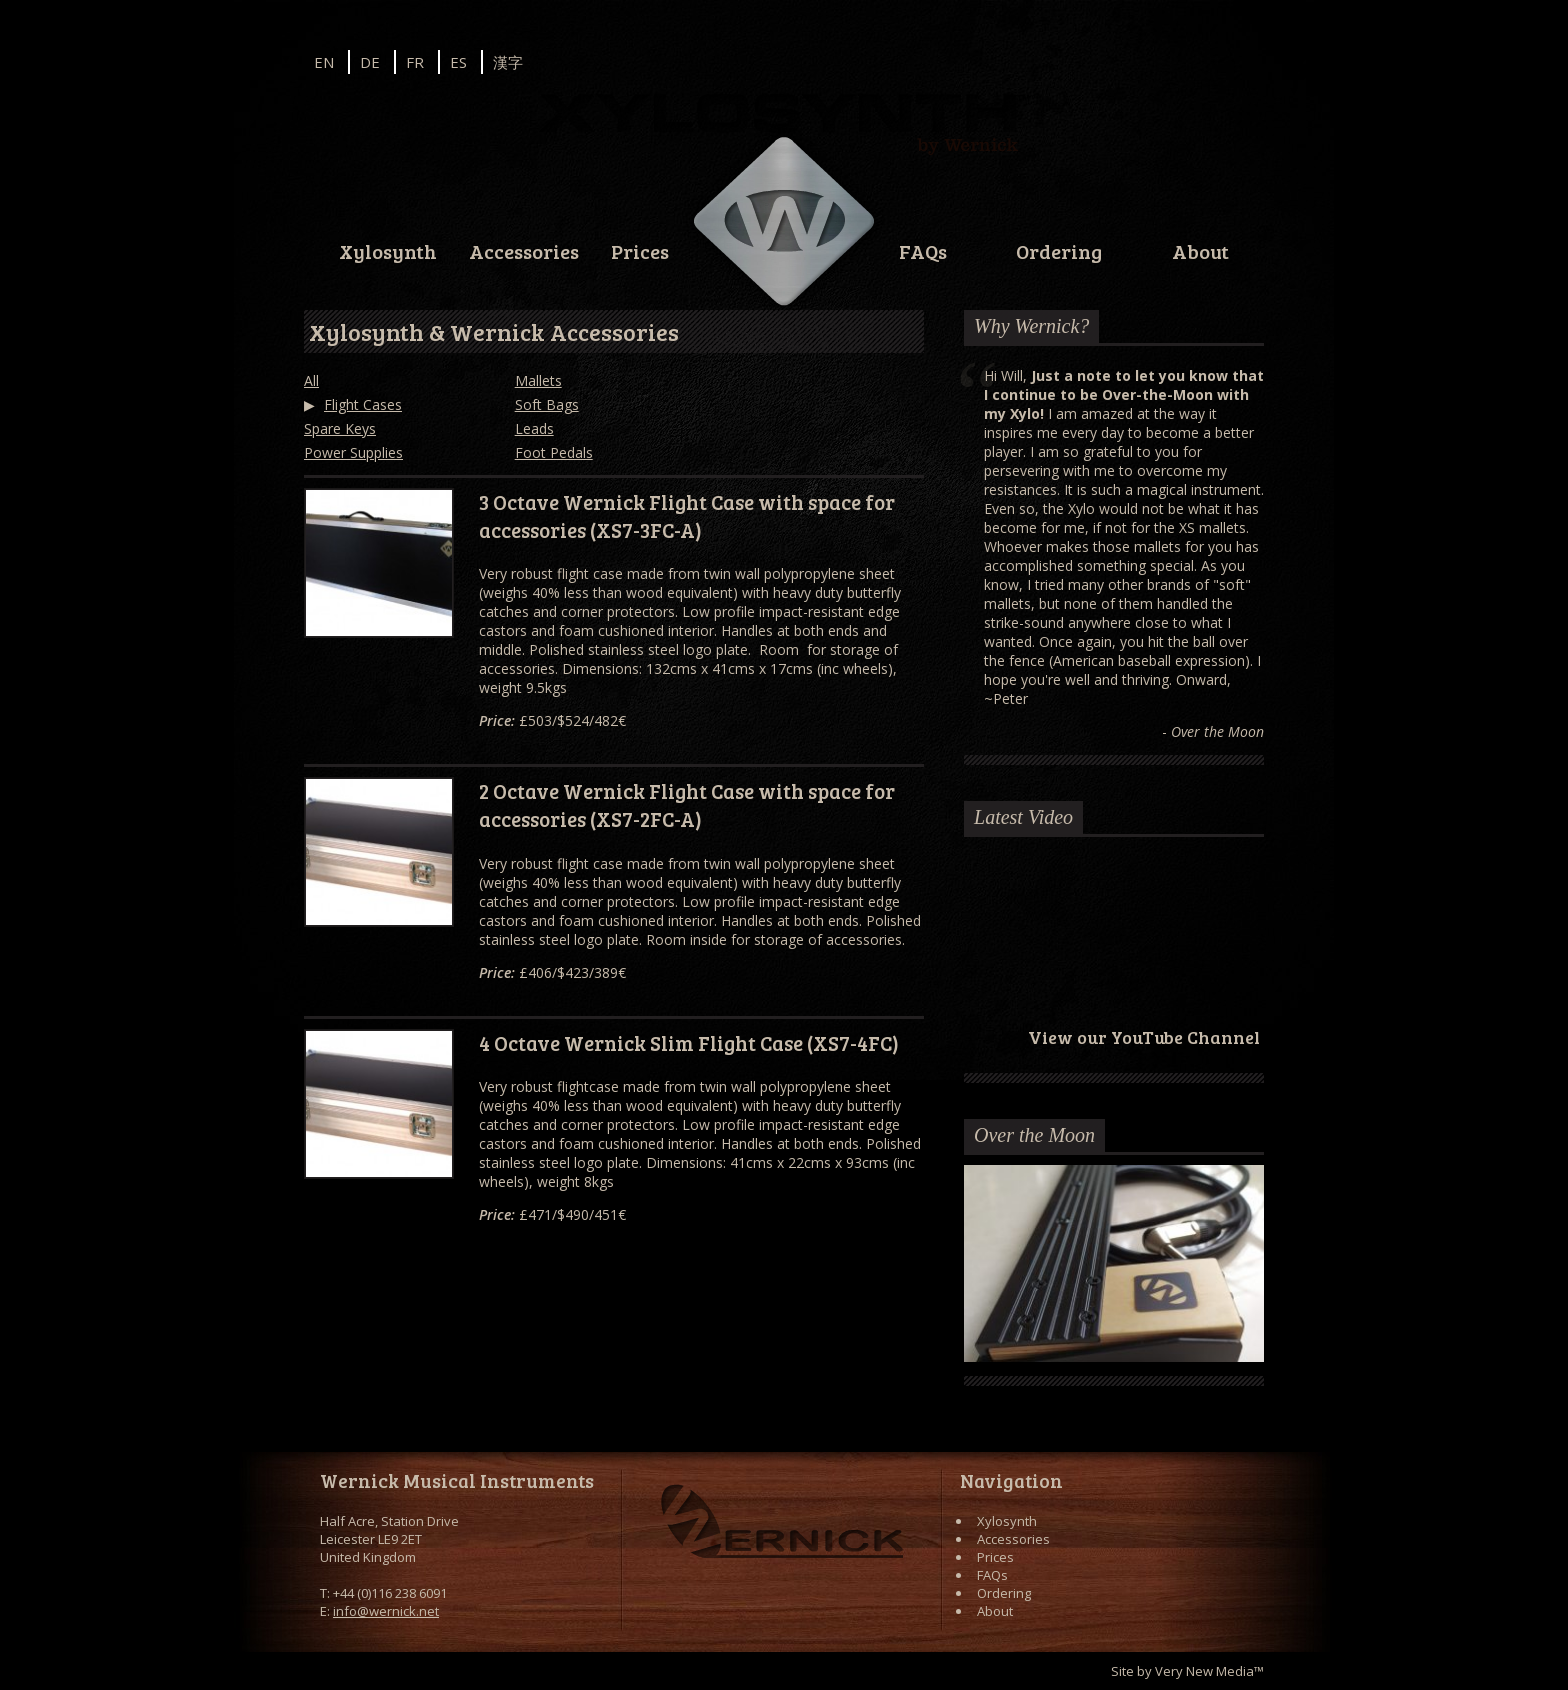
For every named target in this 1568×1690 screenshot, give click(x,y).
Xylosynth (388, 251)
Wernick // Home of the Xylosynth (784, 222)
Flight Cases (363, 404)
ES (458, 62)
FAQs (923, 251)
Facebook (1190, 60)
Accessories (524, 251)
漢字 (508, 62)
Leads (534, 428)
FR (415, 62)
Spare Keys (340, 428)
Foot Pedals (554, 452)
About (1200, 251)
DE (370, 62)
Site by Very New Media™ (1187, 1671)
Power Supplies (353, 452)
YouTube (1244, 60)
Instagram (1136, 60)
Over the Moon (1034, 1135)
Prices (640, 251)
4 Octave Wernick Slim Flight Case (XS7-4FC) (689, 1043)
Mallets (538, 380)
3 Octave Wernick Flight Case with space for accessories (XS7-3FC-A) (687, 516)
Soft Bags (547, 404)
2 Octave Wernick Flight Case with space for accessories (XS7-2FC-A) (687, 805)
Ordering (1059, 251)
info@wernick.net (386, 1611)
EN (324, 62)
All (311, 380)
